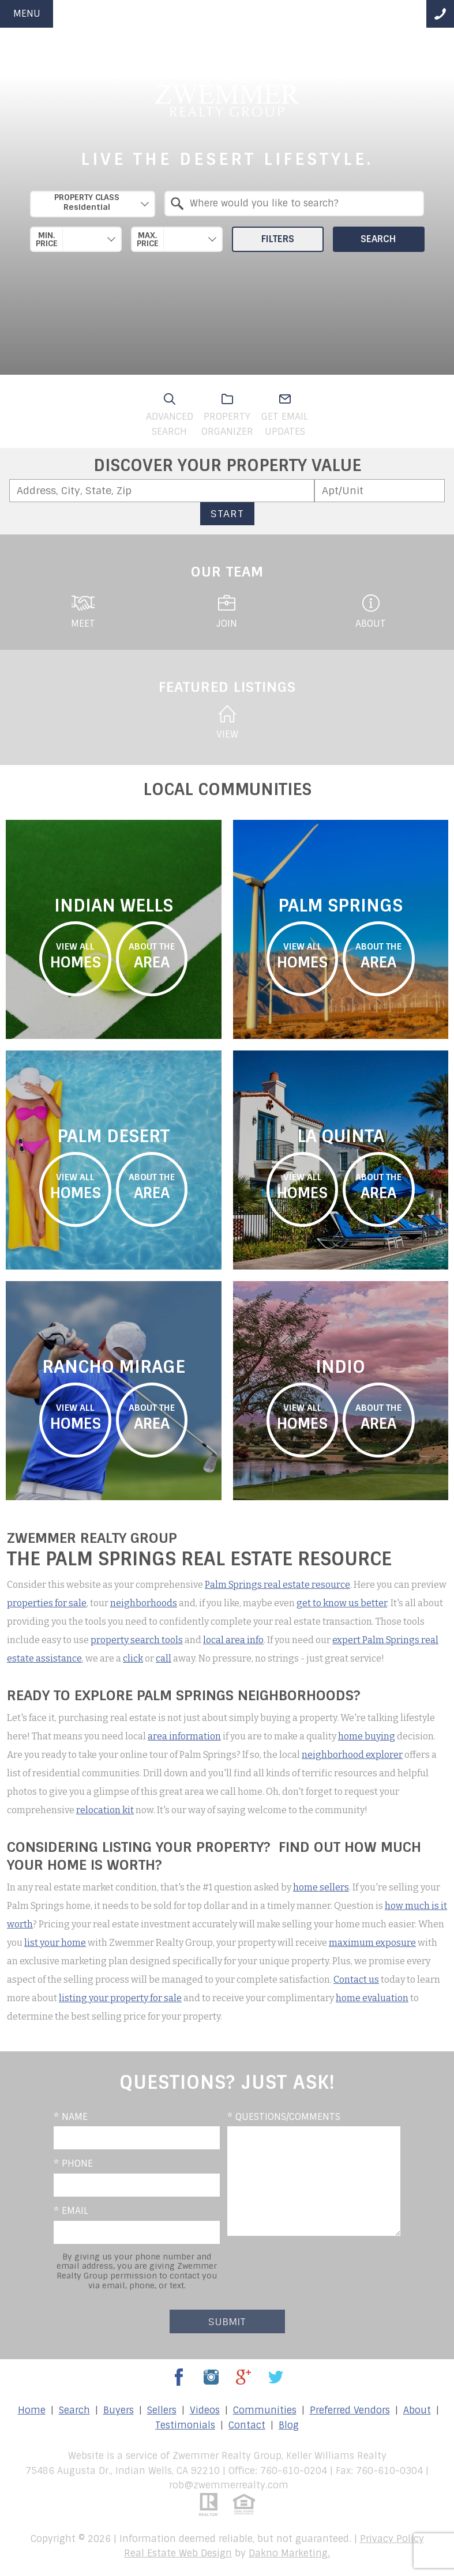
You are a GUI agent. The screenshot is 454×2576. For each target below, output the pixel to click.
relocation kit (105, 1810)
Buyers (118, 2410)
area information (184, 1736)
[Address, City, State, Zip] (161, 490)
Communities (265, 2410)
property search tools (137, 1640)
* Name (71, 2117)
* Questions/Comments (283, 2117)
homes (75, 956)
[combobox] (92, 204)
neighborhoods (143, 1603)
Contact (246, 2425)
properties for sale (47, 1603)
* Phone (73, 2163)
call (163, 1658)
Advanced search (169, 415)
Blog (289, 2425)
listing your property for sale (120, 1998)
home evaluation (372, 1998)
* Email (71, 2211)
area (152, 956)
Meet (83, 612)
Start (227, 513)
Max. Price (148, 239)
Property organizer (227, 415)
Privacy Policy (392, 2539)
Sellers (162, 2410)
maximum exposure (372, 1942)
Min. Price (47, 239)
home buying (366, 1736)
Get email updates (284, 415)
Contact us (356, 1979)
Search (378, 239)
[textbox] (301, 203)
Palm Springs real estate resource (277, 1584)
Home (32, 2410)
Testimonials (185, 2425)
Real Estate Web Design (178, 2553)
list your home (55, 1942)
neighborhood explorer (352, 1754)
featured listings (227, 687)
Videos (205, 2410)
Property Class (87, 202)
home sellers (321, 1887)
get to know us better (342, 1603)
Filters (277, 239)
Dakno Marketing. (289, 2553)
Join (226, 612)
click (133, 1658)
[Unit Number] (379, 490)
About (370, 612)
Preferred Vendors (350, 2410)
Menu (26, 13)
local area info (233, 1640)
